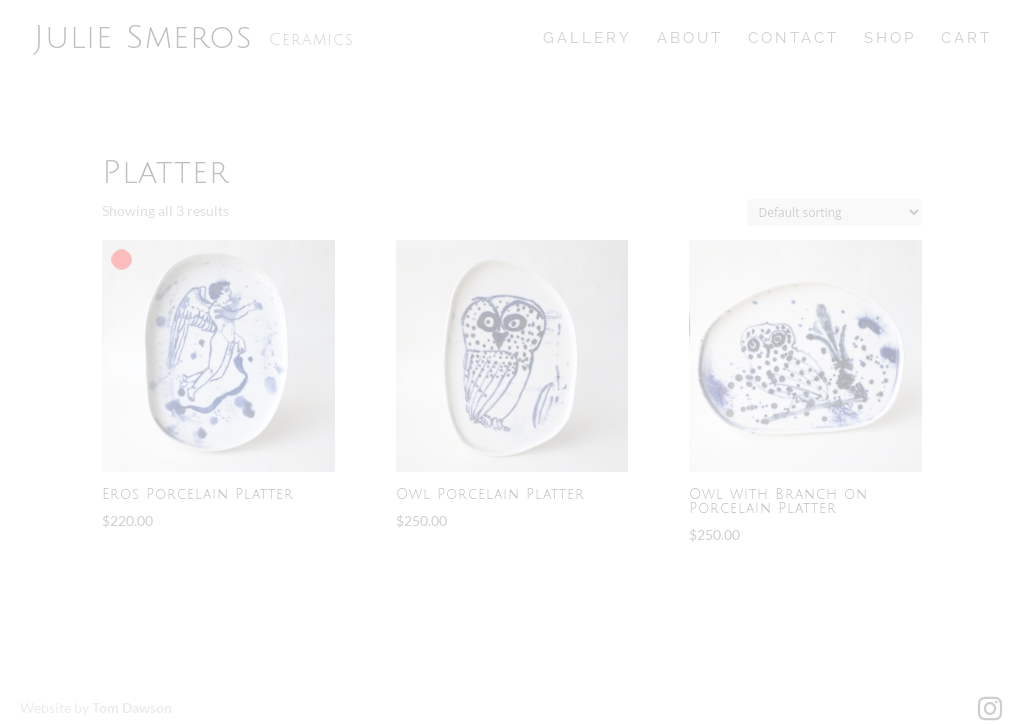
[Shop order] (834, 212)
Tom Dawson (132, 707)
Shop (890, 39)
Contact (793, 39)
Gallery (587, 39)
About (690, 39)
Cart (966, 39)
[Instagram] (990, 709)
